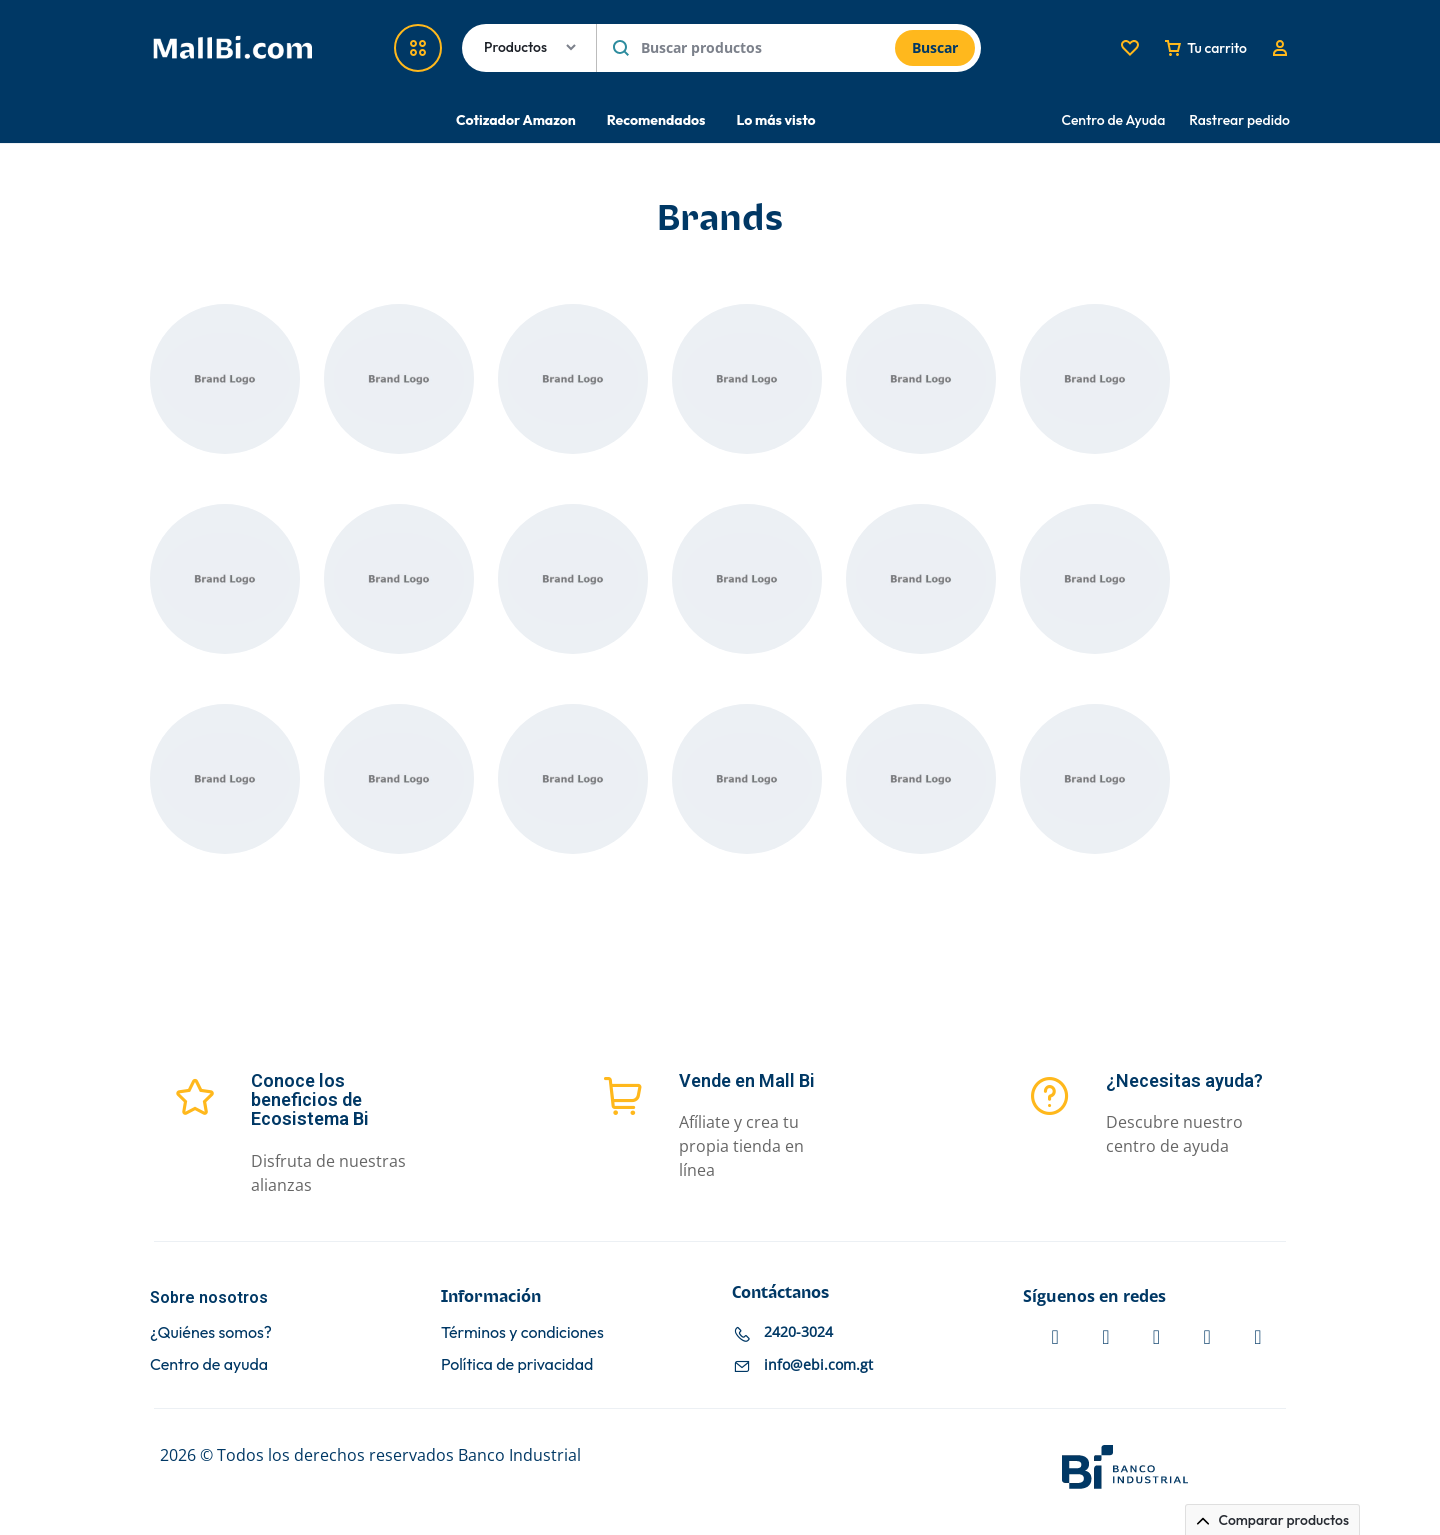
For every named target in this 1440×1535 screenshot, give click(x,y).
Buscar (935, 47)
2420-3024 (798, 1331)
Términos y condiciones (522, 1332)
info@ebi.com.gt (818, 1364)
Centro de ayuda (209, 1364)
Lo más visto (775, 120)
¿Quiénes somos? (211, 1332)
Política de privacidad (517, 1364)
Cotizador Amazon (516, 120)
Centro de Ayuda (1114, 120)
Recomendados (656, 120)
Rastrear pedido (1239, 120)
